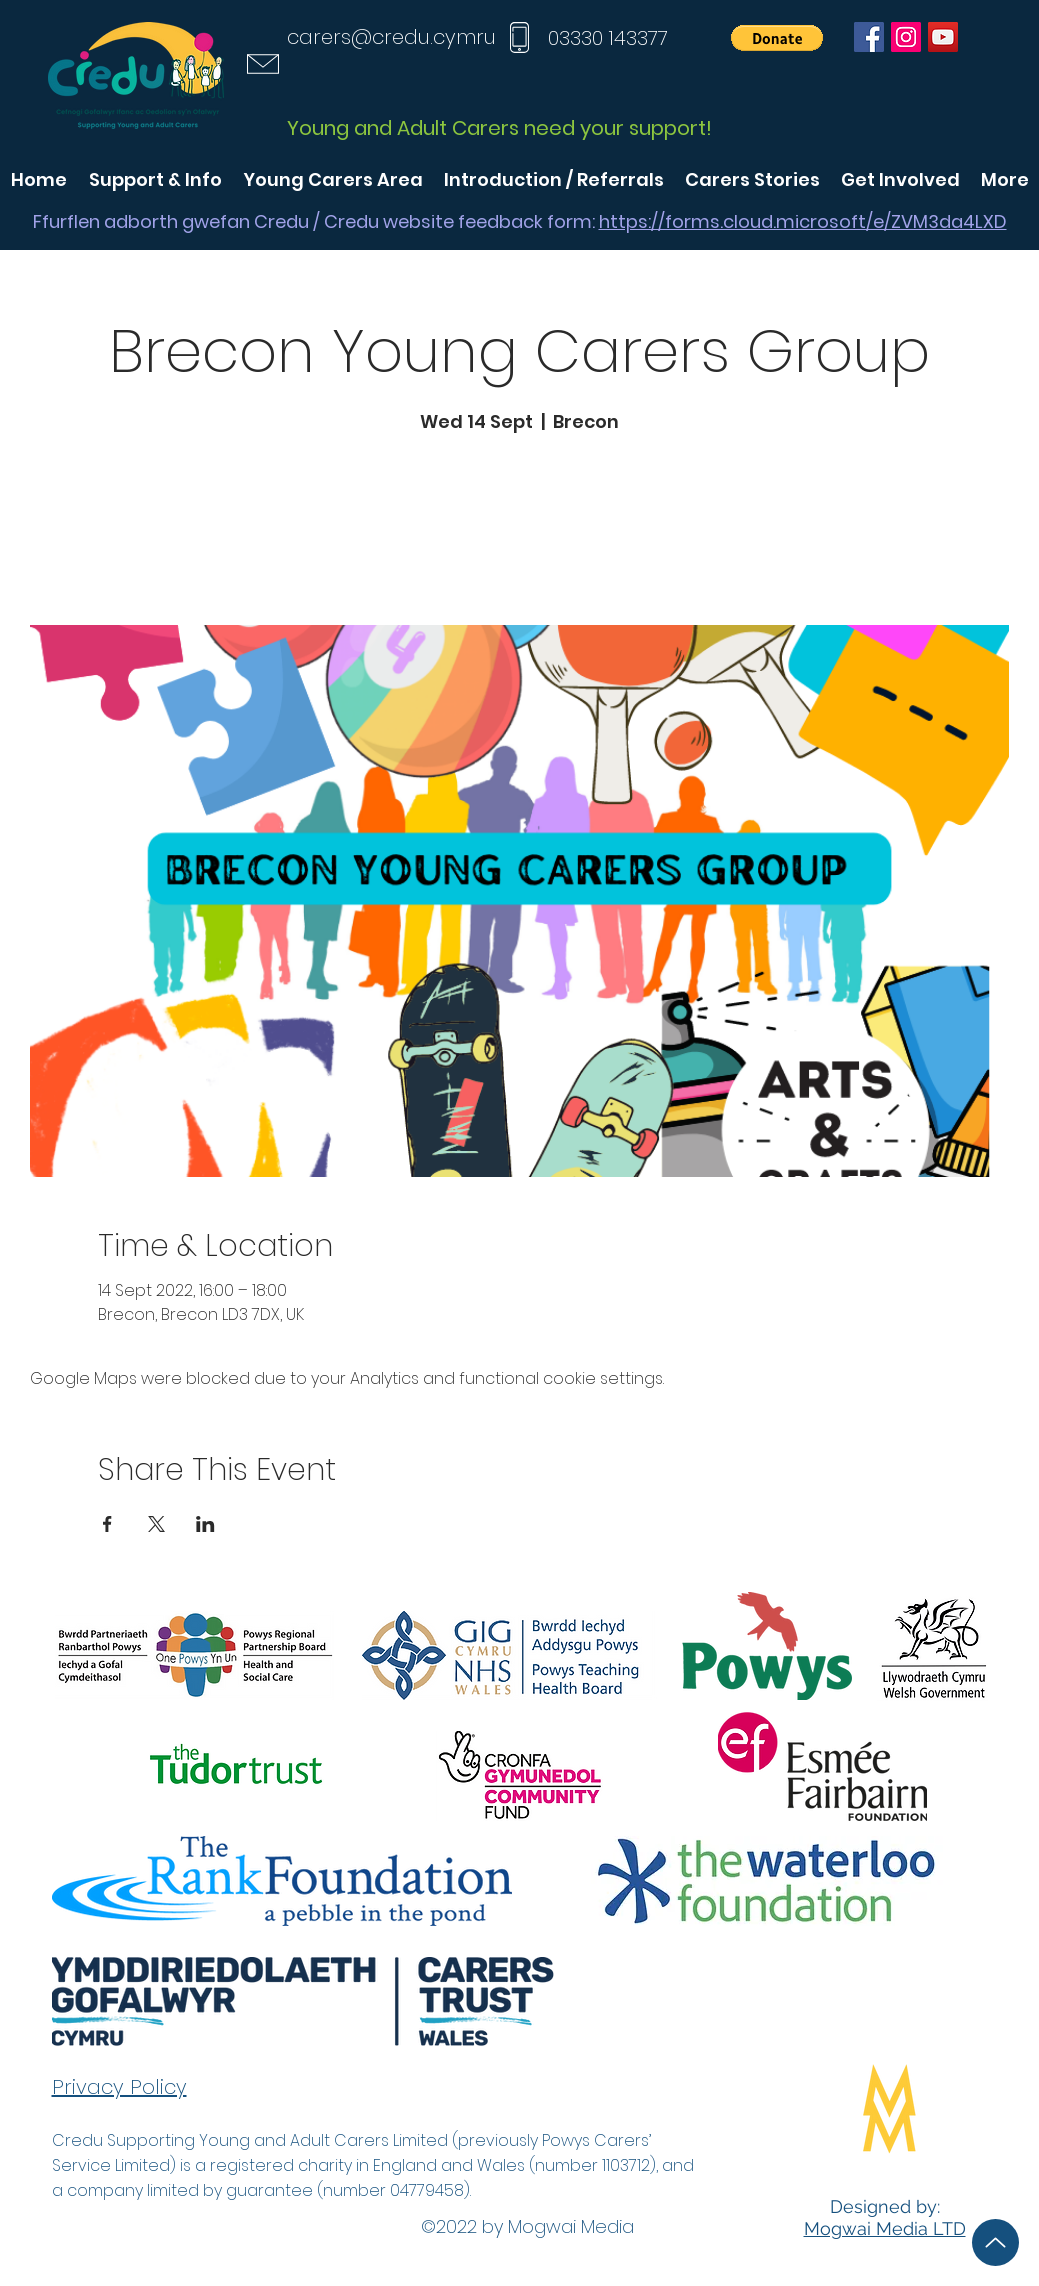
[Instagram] (906, 37)
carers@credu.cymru (391, 37)
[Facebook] (869, 37)
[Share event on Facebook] (107, 1524)
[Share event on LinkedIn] (205, 1524)
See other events (520, 531)
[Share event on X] (156, 1524)
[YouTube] (943, 37)
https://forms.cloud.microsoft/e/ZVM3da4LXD (803, 221)
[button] (777, 38)
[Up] (995, 2242)
